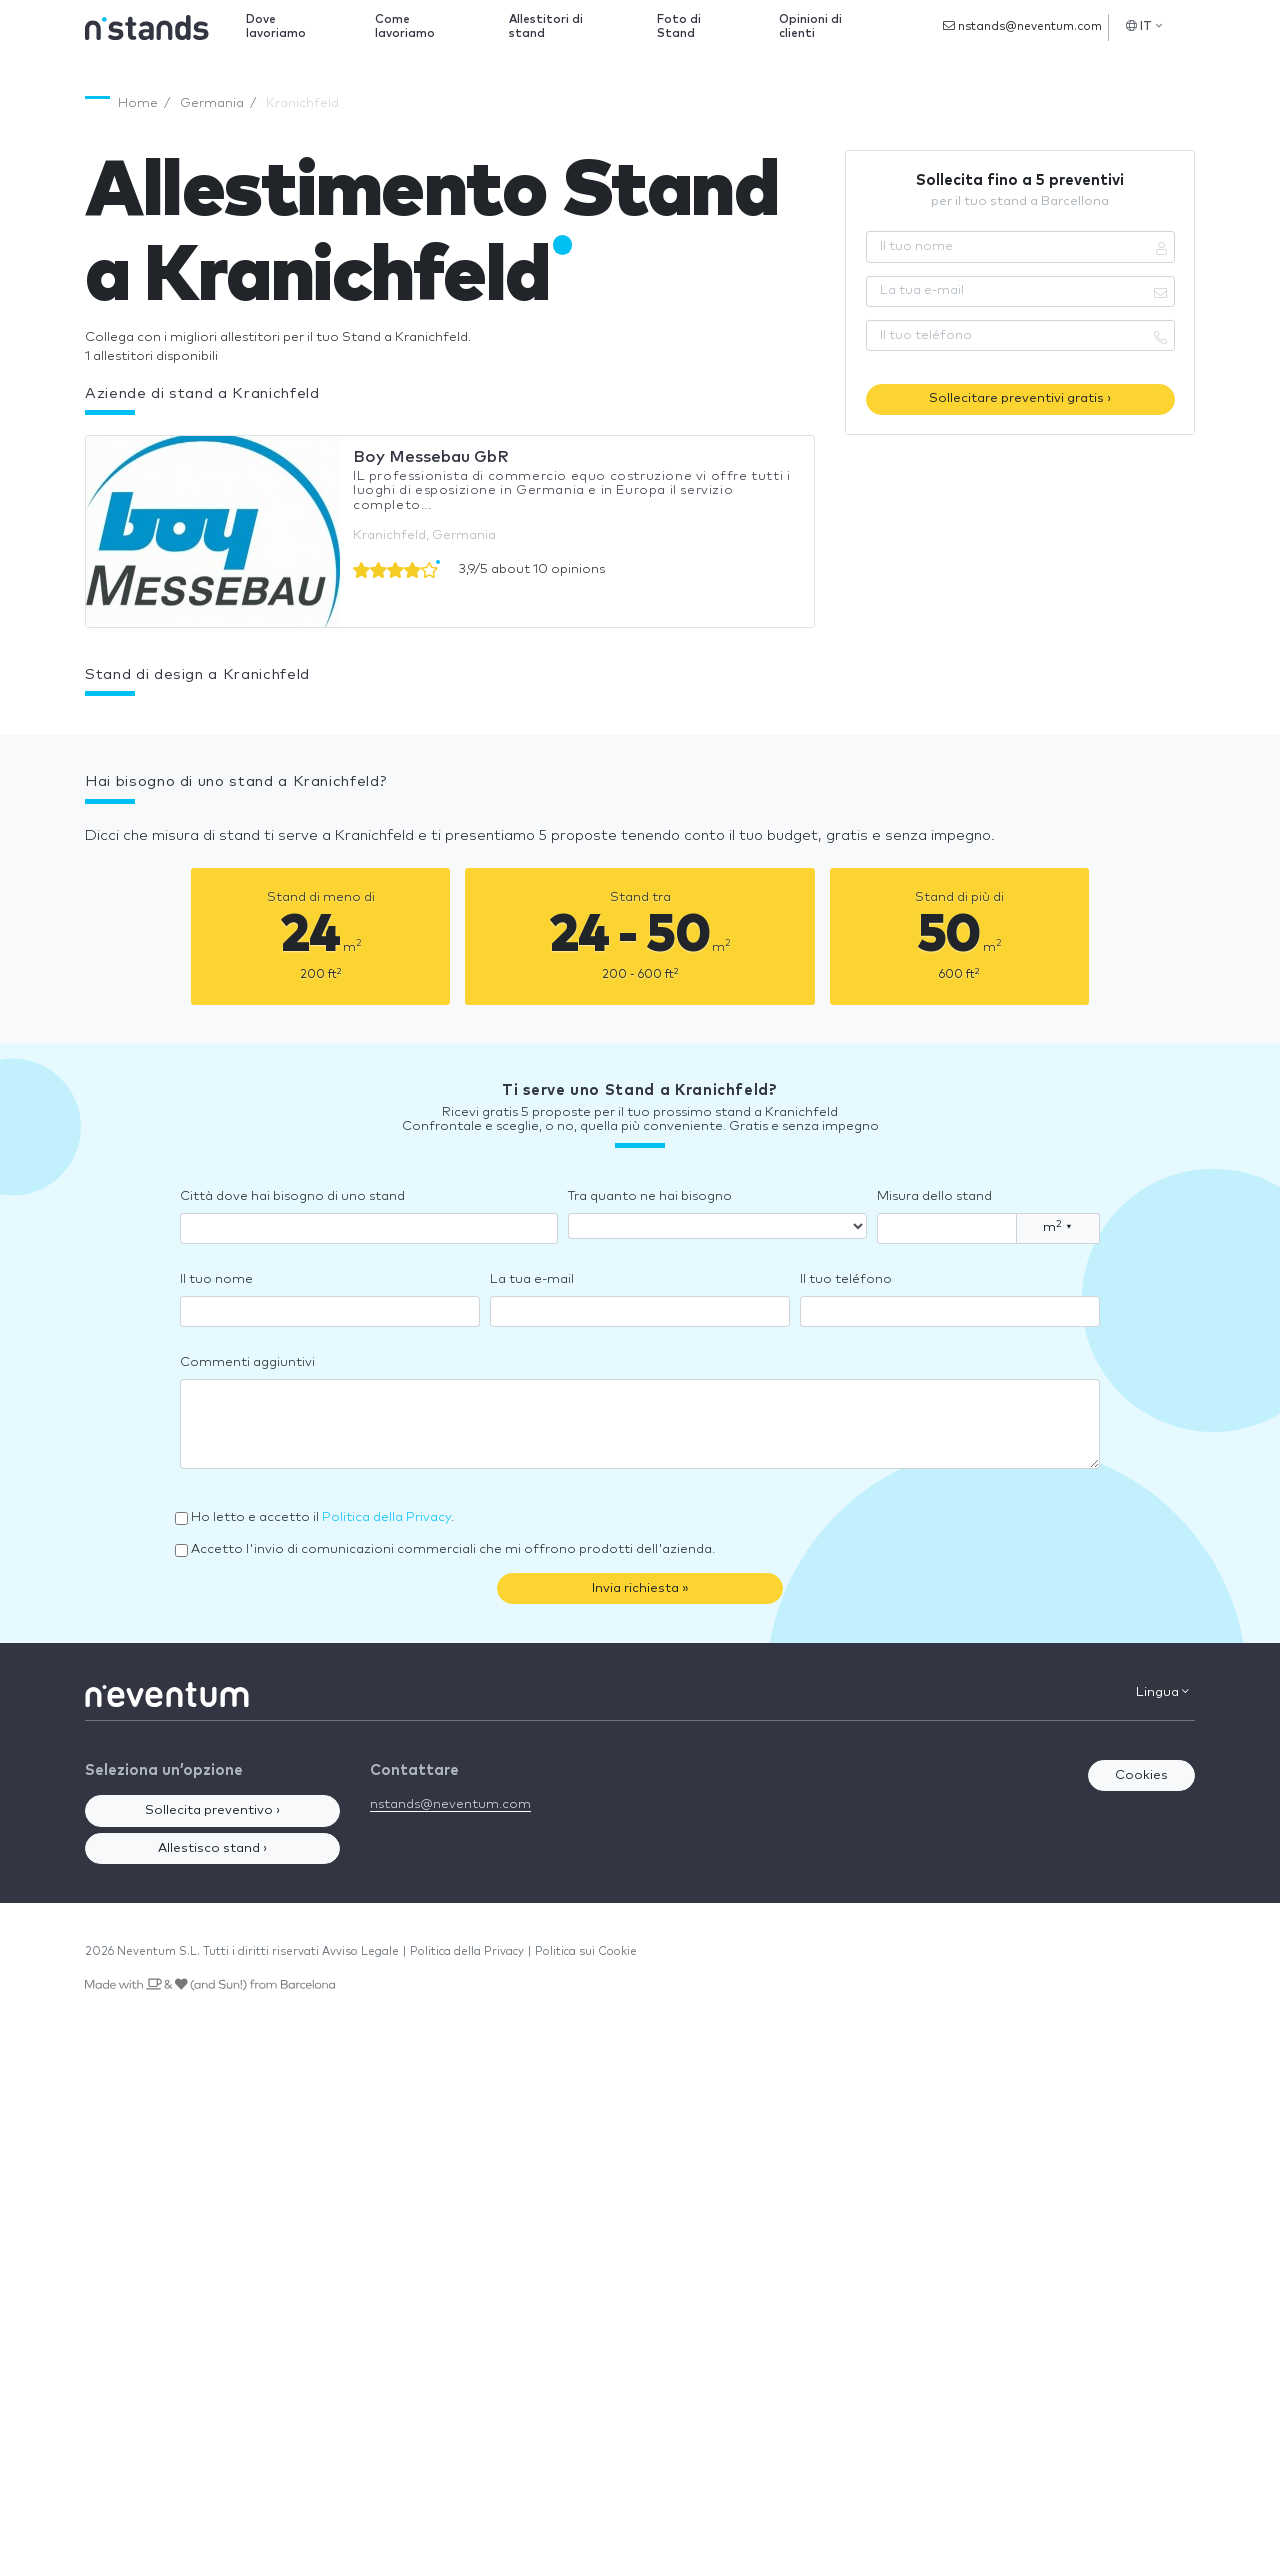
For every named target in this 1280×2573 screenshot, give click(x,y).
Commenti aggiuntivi (247, 1362)
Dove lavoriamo (276, 26)
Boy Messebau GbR (431, 457)
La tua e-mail (532, 1279)
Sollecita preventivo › (212, 1810)
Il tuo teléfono (846, 1279)
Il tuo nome (216, 1279)
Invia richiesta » (640, 1588)
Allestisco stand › (212, 1848)
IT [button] (1144, 26)
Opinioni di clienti (810, 26)
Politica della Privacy (386, 1517)
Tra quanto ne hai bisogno (650, 1196)
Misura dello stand (934, 1196)
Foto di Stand (679, 26)
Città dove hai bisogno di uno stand (292, 1196)
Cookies (1141, 1775)
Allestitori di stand (546, 26)
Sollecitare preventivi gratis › (1020, 398)
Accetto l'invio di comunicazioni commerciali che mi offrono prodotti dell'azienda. (453, 1549)
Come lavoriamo (405, 26)
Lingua (1162, 1692)
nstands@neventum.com (1022, 26)
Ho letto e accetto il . (322, 1517)
